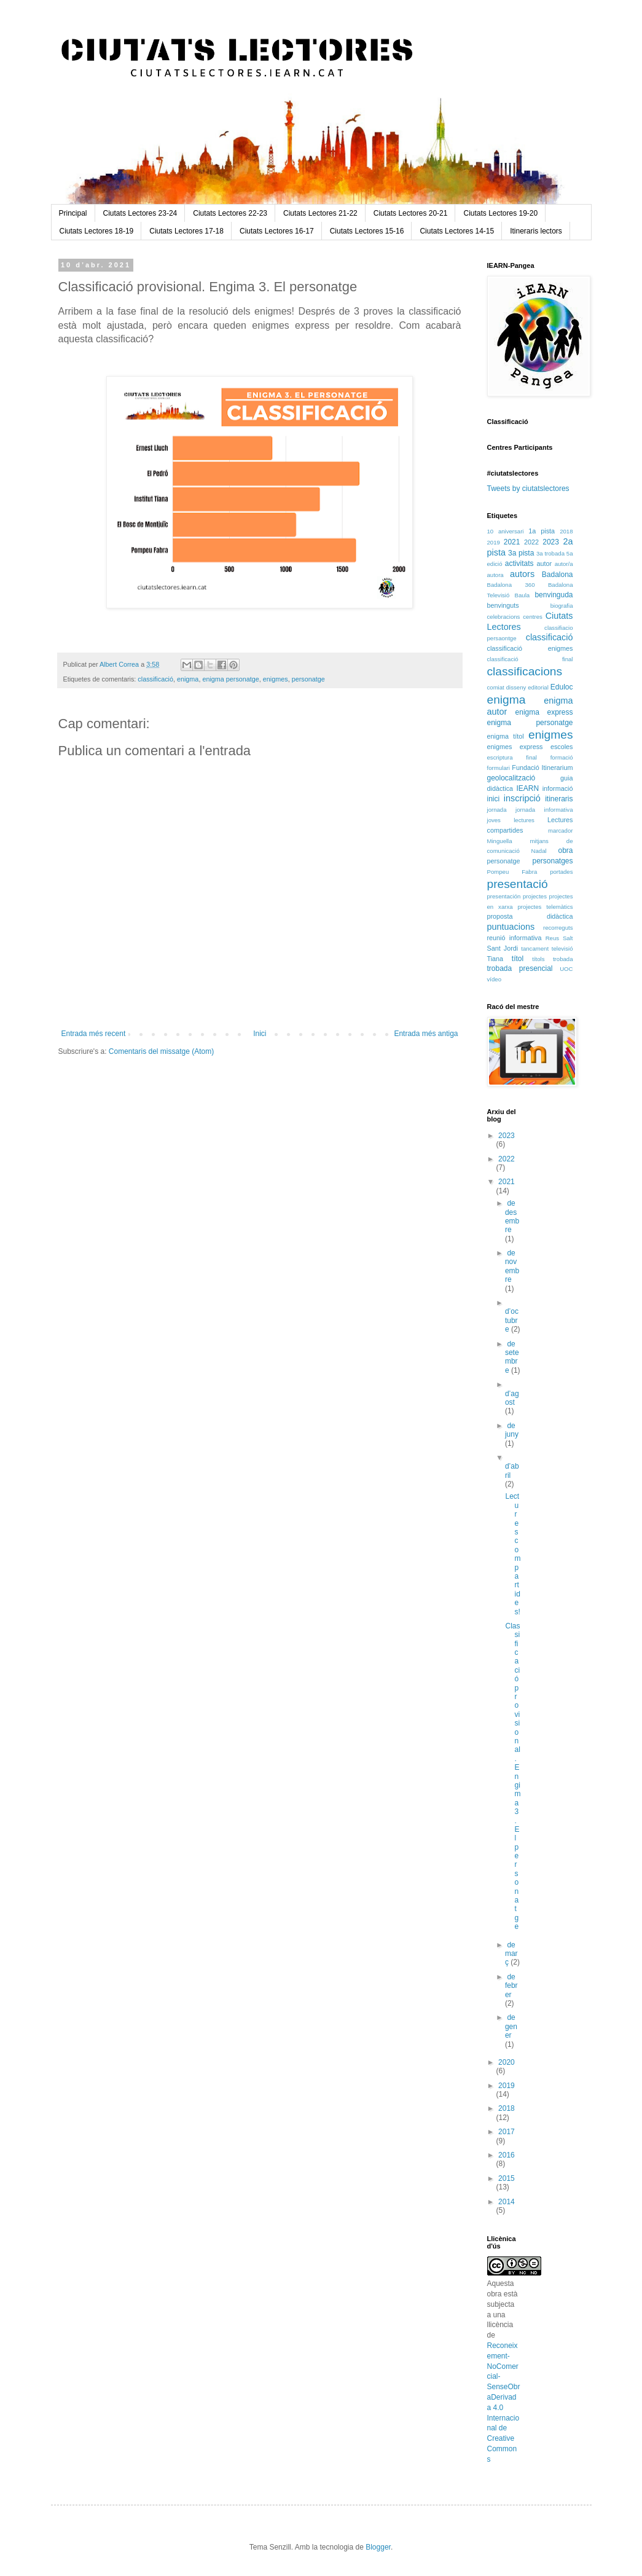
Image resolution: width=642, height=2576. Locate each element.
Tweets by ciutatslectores (528, 488)
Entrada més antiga (426, 1033)
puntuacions (511, 927)
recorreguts (558, 927)
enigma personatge (230, 679)
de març (511, 1954)
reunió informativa (514, 937)
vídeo (494, 979)
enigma (187, 679)
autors (522, 574)
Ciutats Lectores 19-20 (500, 213)
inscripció (522, 798)
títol (517, 958)
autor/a (564, 563)
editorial (538, 687)
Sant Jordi (503, 948)
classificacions (525, 671)
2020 (506, 2062)
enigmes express (515, 746)
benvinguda (553, 595)
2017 (506, 2131)
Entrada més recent (93, 1033)
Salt (568, 938)
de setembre (512, 1357)
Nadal (539, 850)
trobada (563, 959)
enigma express (544, 712)
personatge (308, 679)
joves (494, 820)
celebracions (503, 616)
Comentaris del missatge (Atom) (161, 1051)
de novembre (512, 1266)
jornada (497, 809)
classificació (155, 679)
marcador (560, 830)
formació (561, 757)
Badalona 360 (511, 584)
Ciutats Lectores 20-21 (411, 213)
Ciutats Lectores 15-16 (367, 231)
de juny (512, 1430)
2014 (506, 2201)
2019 (493, 542)
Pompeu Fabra (512, 871)
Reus (552, 938)
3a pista (521, 553)
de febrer (511, 1986)
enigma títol (505, 736)
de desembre (512, 1216)
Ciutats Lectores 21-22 (320, 213)
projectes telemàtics (545, 906)
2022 (531, 542)
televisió (562, 948)
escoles (561, 746)
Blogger (378, 2547)
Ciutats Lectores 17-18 (186, 231)
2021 (512, 542)
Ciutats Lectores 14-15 (457, 231)
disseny (516, 687)
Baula (522, 595)
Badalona (557, 574)
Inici (259, 1033)
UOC (566, 968)
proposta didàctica (530, 916)
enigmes (275, 679)
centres (532, 616)
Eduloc (561, 687)
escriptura (500, 757)
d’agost (512, 1398)
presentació (517, 884)
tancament (535, 948)
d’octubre (512, 1320)
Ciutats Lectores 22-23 (230, 213)
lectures (524, 820)
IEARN (527, 788)
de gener (511, 2026)
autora (495, 574)
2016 (506, 2155)
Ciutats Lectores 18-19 (97, 231)
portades (561, 871)
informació (557, 788)
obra (565, 850)
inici (493, 799)
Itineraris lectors (536, 231)
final (531, 757)
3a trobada (550, 553)
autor (544, 563)
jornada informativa (544, 809)
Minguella (499, 841)
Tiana (495, 958)
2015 (506, 2178)
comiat (495, 687)
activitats (519, 563)
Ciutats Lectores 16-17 (277, 231)
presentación (504, 896)
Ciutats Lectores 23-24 (140, 213)
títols (538, 959)
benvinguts (503, 605)
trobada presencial (520, 968)
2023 (550, 542)
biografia (561, 605)
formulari (498, 767)
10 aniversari (505, 531)
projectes (535, 896)
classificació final (530, 659)
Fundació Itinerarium (542, 767)
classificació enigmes (530, 648)
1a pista (541, 531)
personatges (552, 861)
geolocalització (511, 778)
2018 (566, 531)
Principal (73, 213)
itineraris (559, 799)
